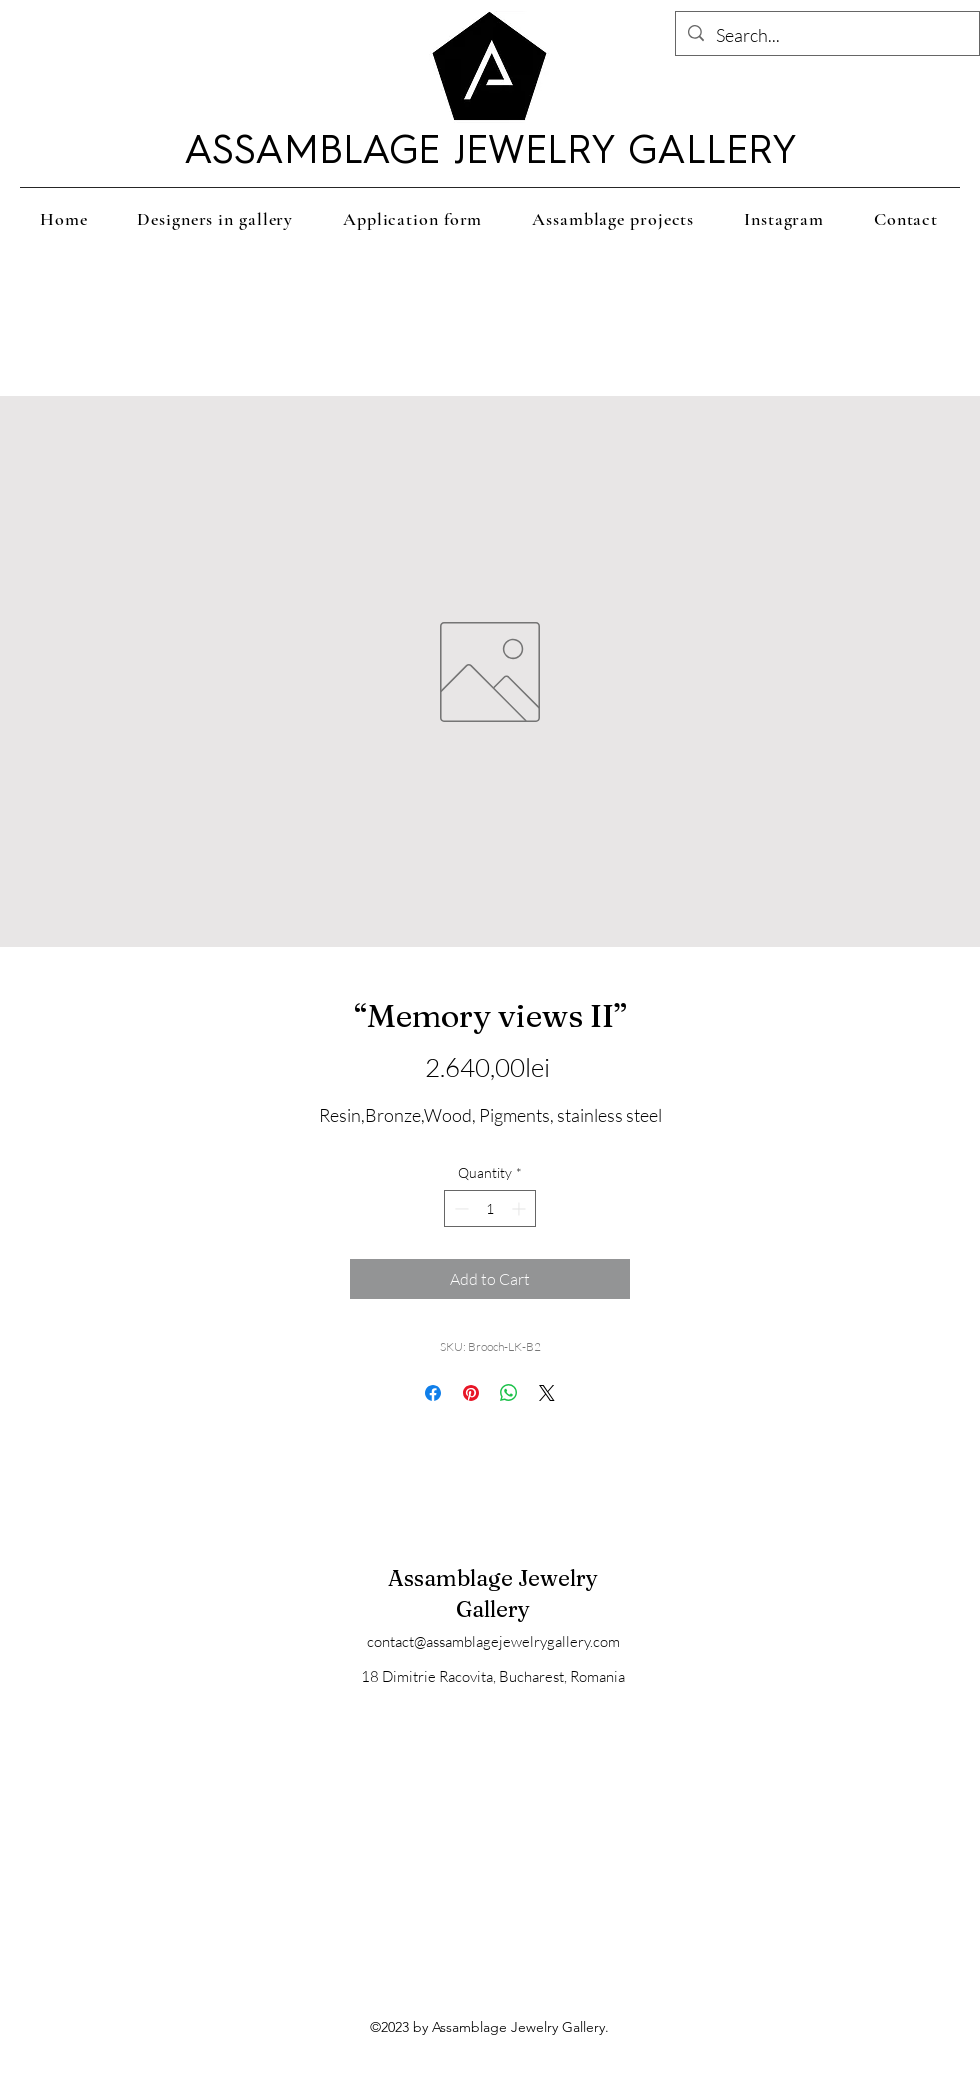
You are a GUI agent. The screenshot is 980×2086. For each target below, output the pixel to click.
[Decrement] (459, 1208)
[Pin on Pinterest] (471, 1393)
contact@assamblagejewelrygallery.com (493, 1641)
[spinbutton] (490, 1208)
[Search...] (826, 36)
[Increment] (520, 1208)
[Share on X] (547, 1393)
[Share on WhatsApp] (509, 1393)
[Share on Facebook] (433, 1393)
